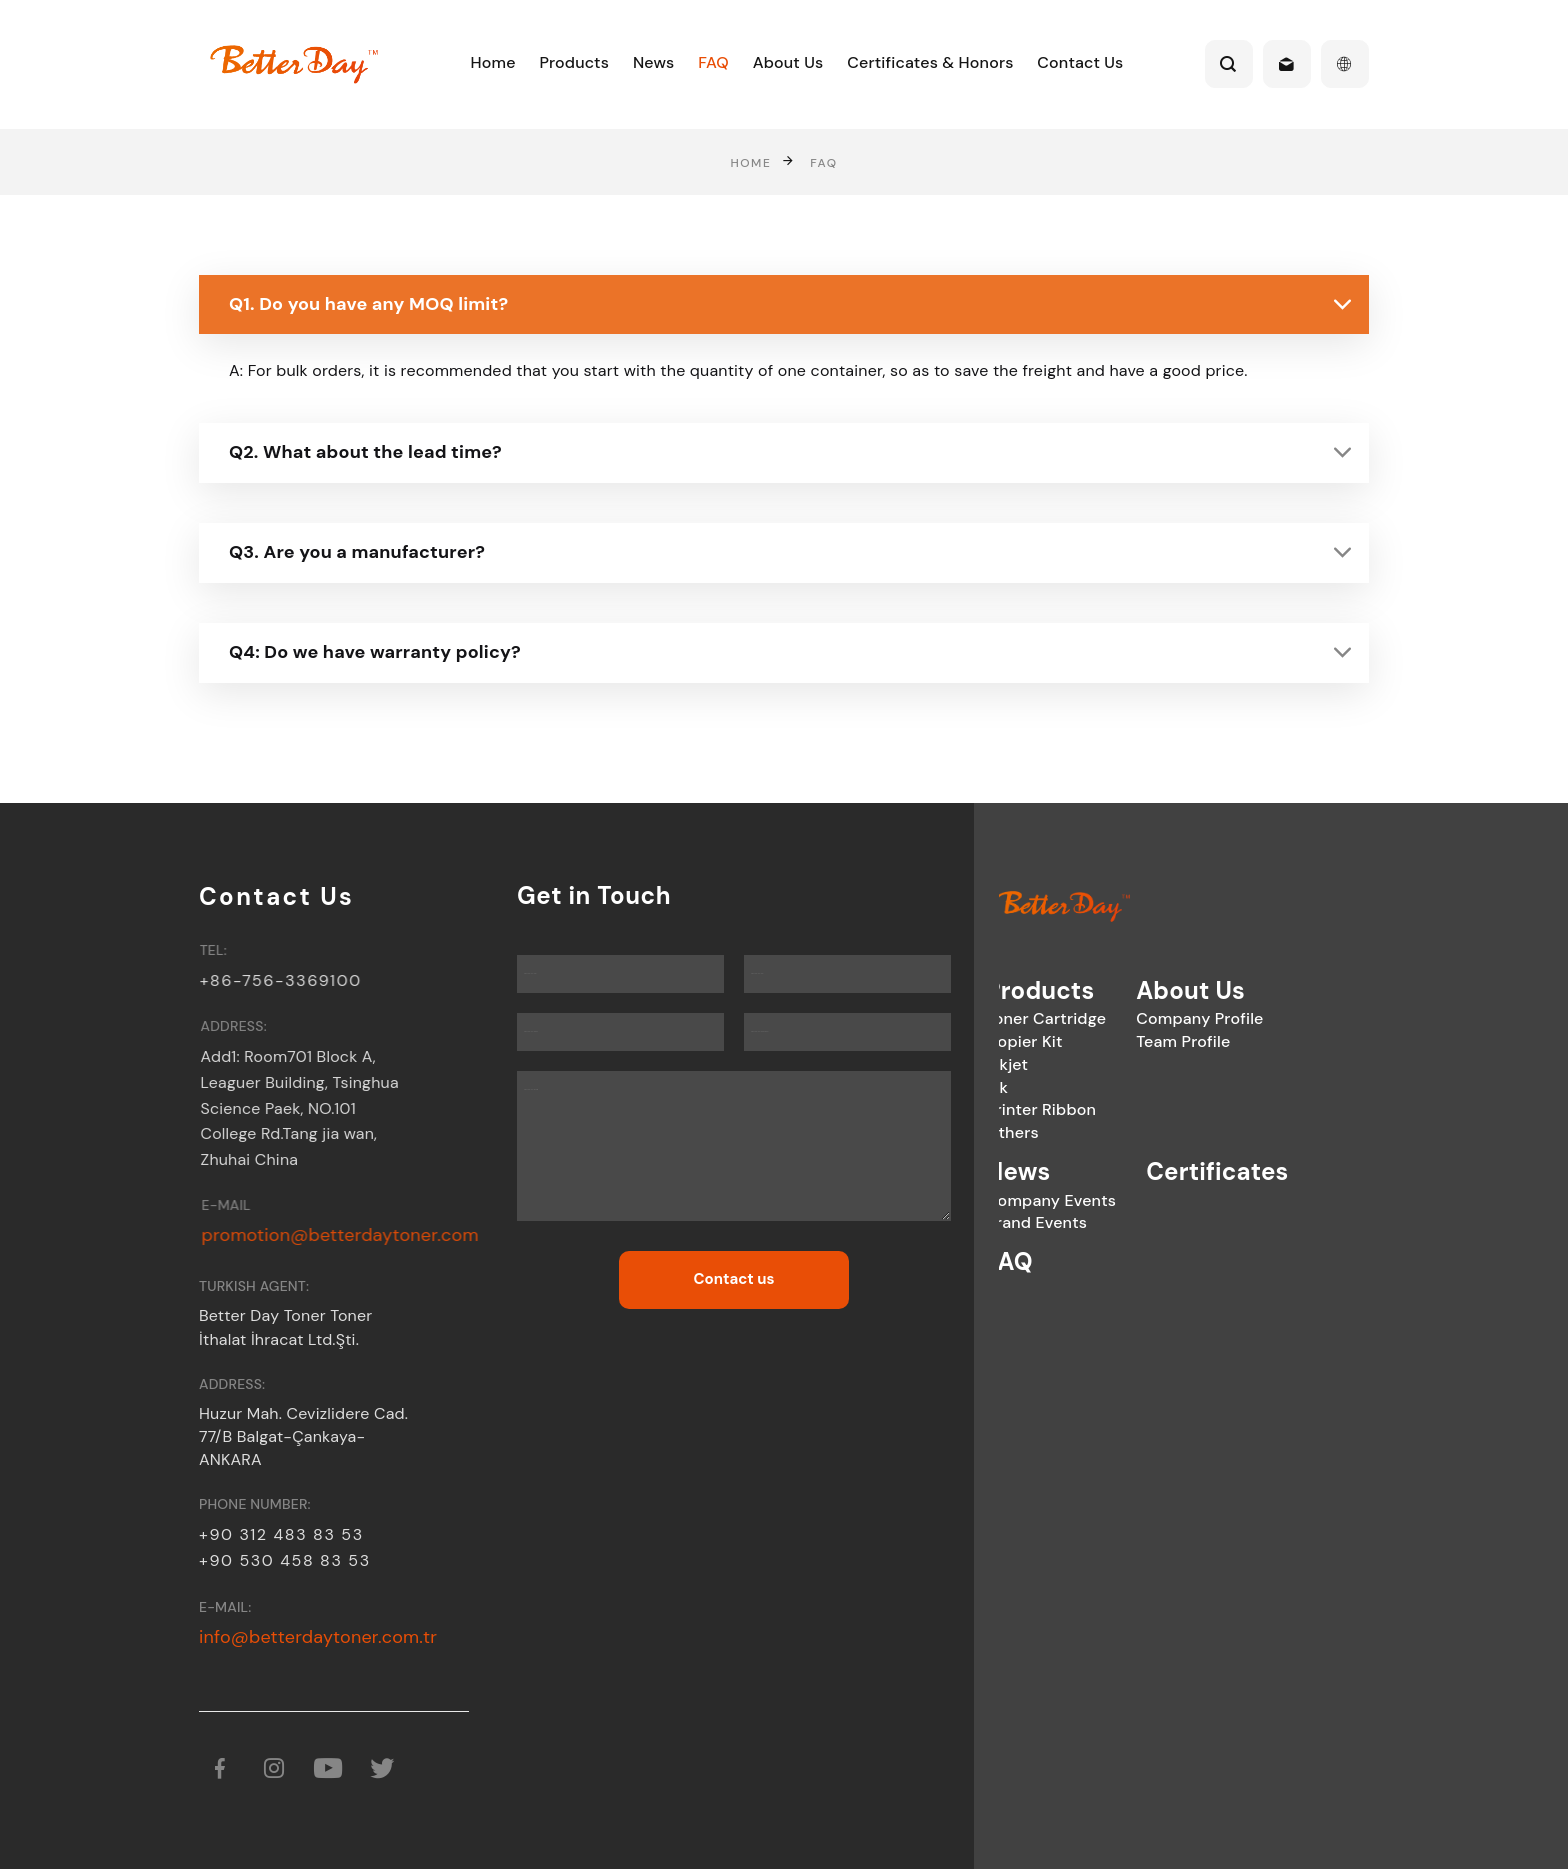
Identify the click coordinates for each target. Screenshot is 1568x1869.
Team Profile (1104, 1041)
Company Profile (1120, 1018)
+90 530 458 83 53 (285, 1560)
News (654, 62)
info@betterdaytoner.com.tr (318, 1637)
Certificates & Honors (930, 62)
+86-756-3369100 (290, 980)
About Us (788, 62)
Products (574, 62)
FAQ (713, 62)
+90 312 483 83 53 (281, 1534)
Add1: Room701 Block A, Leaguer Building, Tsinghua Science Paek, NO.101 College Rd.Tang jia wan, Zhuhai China (312, 1108)
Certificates (1138, 1171)
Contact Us (1080, 62)
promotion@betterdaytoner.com (356, 1235)
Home (493, 62)
